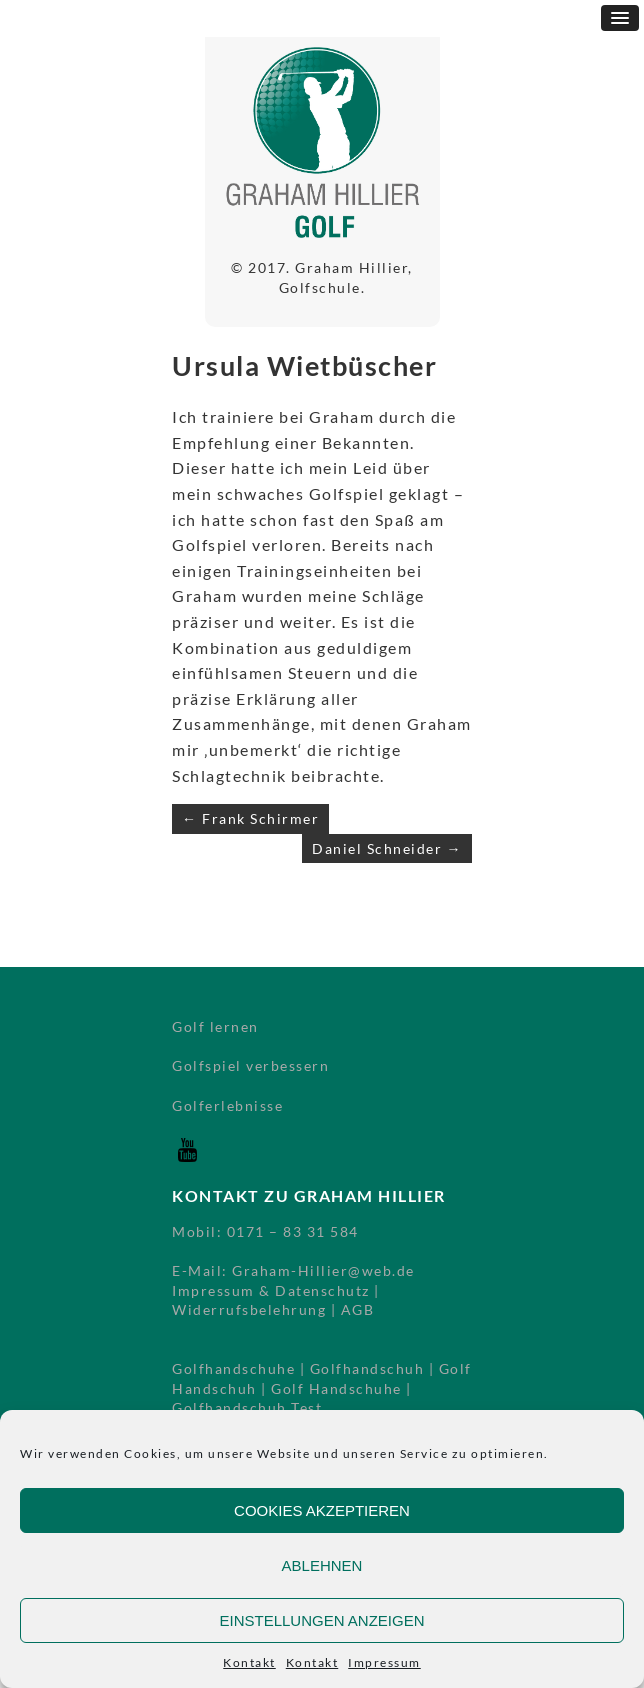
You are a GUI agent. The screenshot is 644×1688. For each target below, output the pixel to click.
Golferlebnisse (227, 1105)
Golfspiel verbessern (250, 1065)
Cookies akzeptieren (322, 1510)
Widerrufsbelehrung (249, 1309)
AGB (358, 1309)
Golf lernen (215, 1026)
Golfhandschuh (367, 1368)
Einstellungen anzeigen (321, 1620)
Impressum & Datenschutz (271, 1290)
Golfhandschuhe (233, 1368)
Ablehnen (322, 1565)
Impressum (384, 1662)
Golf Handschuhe (336, 1388)
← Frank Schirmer (250, 818)
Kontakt (249, 1662)
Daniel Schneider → (387, 848)
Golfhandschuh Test (247, 1407)
